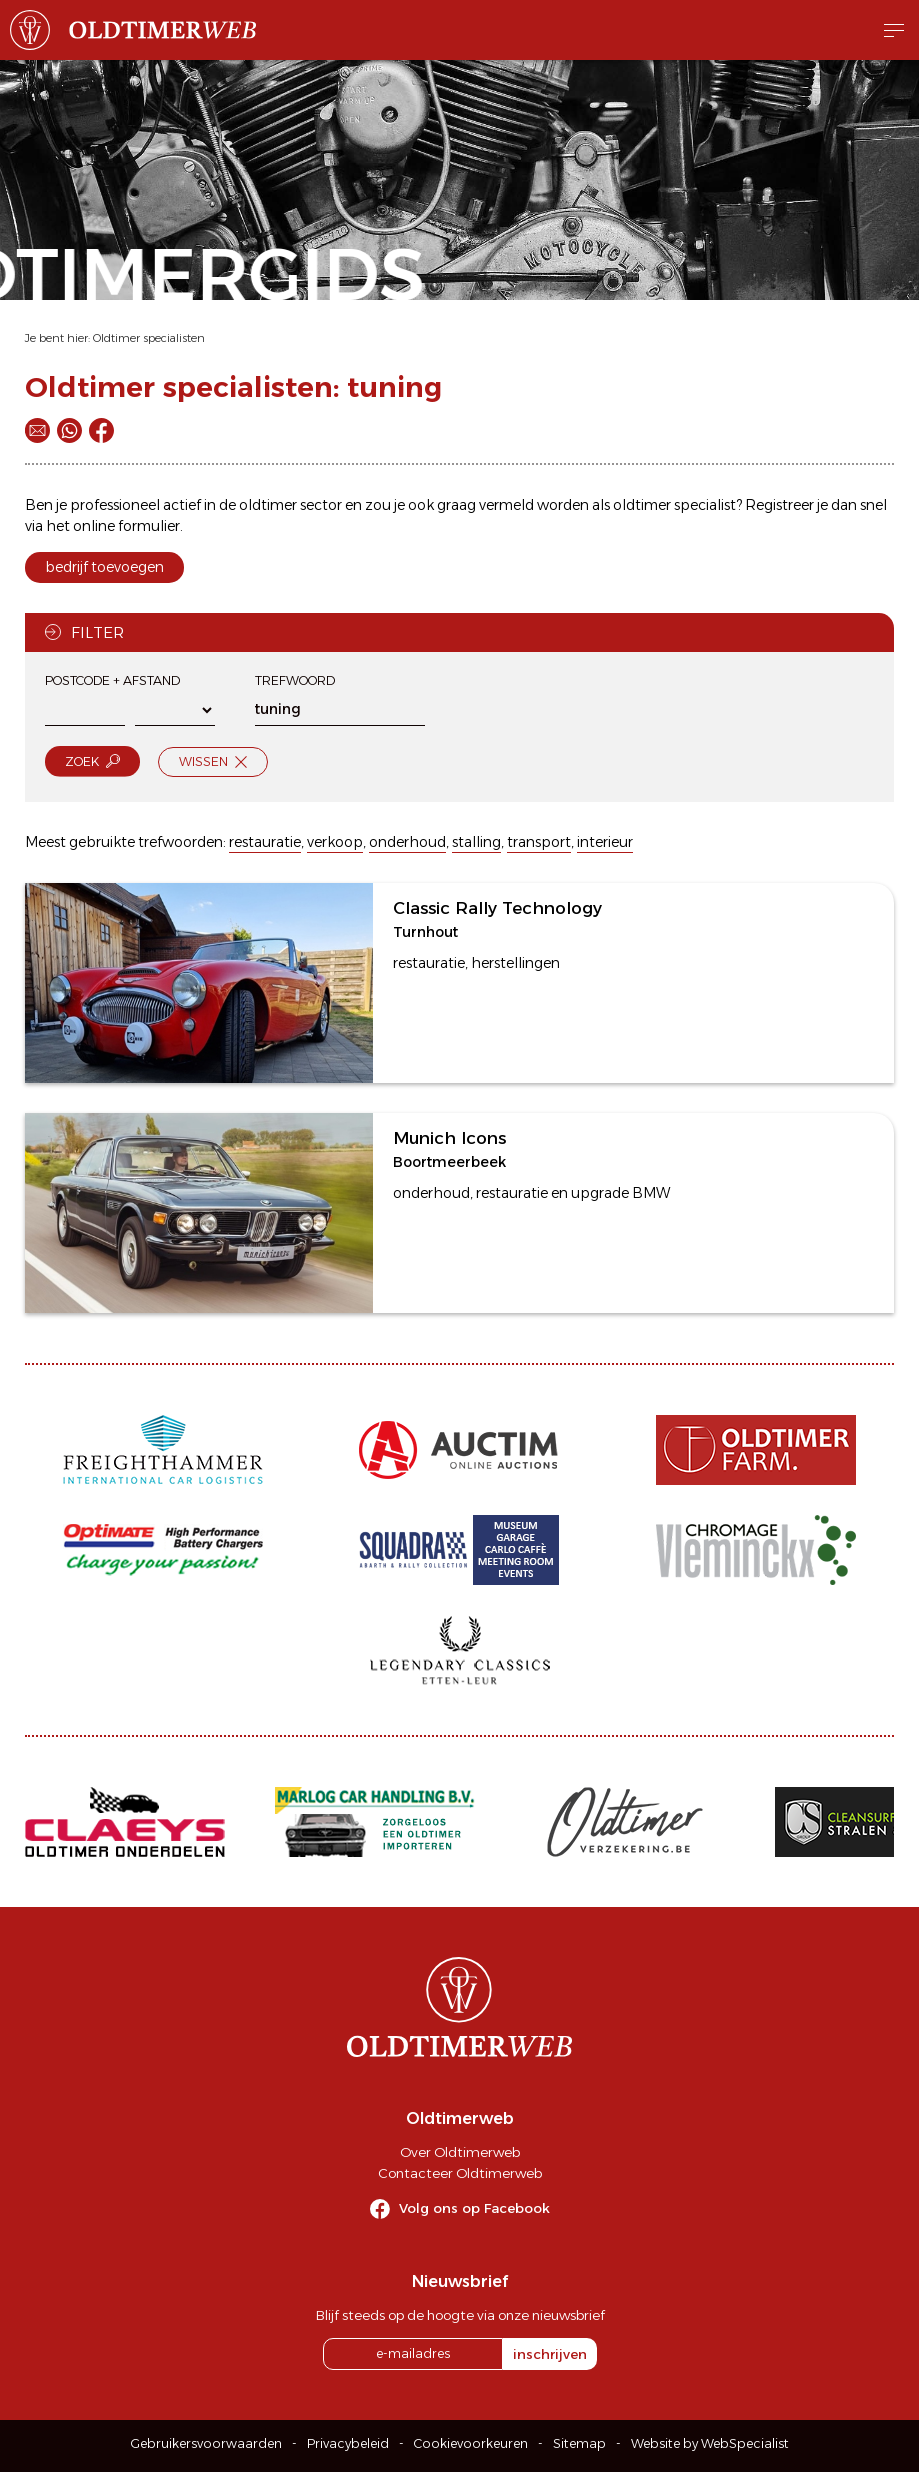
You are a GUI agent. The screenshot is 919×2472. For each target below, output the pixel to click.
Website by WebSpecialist (710, 2443)
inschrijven (550, 2354)
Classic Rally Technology (497, 908)
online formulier (126, 526)
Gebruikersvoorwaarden (206, 2443)
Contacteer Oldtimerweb (460, 2173)
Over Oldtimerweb (460, 2152)
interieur (605, 842)
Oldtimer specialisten (149, 338)
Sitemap (579, 2443)
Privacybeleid (348, 2443)
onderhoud (407, 842)
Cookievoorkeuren (471, 2443)
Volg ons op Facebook (474, 2208)
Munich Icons (449, 1138)
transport (539, 842)
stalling (476, 842)
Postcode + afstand (112, 680)
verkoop (335, 842)
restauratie (265, 842)
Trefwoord (295, 680)
